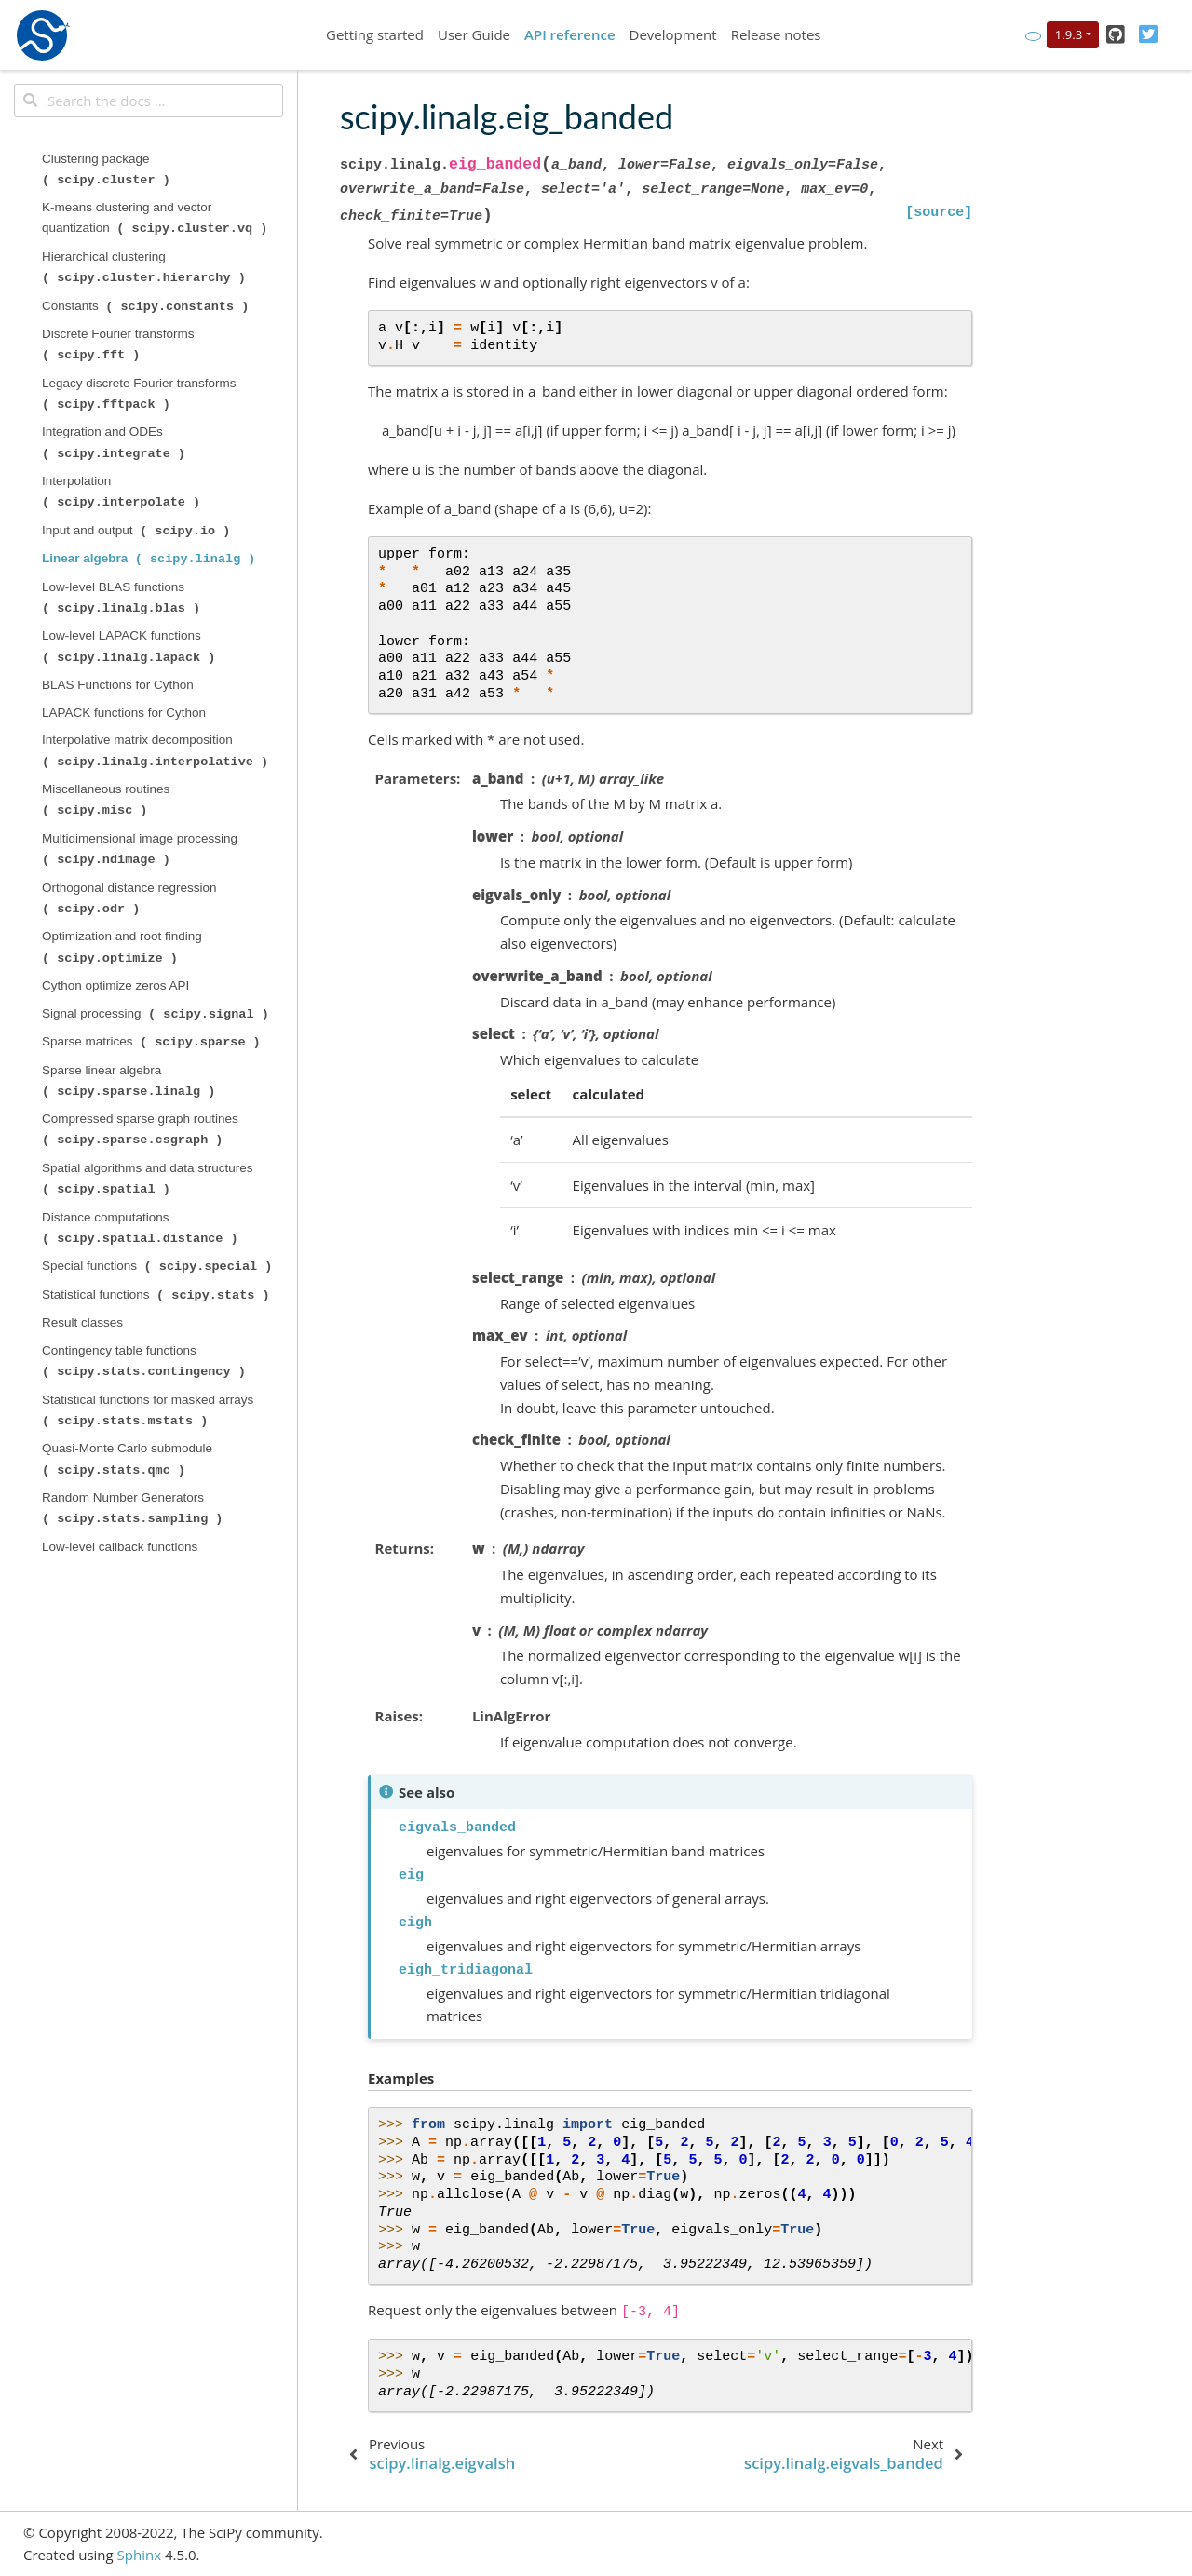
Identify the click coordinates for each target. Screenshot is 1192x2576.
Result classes (82, 1322)
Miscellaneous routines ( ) (107, 799)
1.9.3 (1068, 34)
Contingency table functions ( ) (146, 1361)
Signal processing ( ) (157, 1013)
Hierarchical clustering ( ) (146, 267)
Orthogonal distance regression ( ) (131, 898)
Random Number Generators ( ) (134, 1508)
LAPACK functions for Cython (124, 713)
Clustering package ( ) (108, 169)
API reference (570, 34)
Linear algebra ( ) (150, 558)
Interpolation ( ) (123, 491)
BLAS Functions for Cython (118, 685)
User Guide (474, 34)
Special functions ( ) (159, 1266)
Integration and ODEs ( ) (115, 442)
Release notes (776, 34)
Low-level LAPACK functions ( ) (130, 646)
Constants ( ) (147, 306)
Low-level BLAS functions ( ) (123, 597)
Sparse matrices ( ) (153, 1041)
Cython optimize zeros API (115, 985)
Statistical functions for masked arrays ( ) (149, 1410)
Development (673, 34)
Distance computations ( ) (141, 1228)
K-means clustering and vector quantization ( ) (156, 218)
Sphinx (139, 2554)
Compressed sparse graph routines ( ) (142, 1129)
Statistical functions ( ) (157, 1295)
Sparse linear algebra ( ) (130, 1081)
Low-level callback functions (119, 1547)
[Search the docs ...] (148, 100)
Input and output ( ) (138, 530)
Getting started (375, 34)
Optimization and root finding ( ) (124, 946)
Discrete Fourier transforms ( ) (119, 344)
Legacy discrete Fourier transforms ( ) (140, 393)
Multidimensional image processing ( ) (141, 849)
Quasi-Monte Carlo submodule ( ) (129, 1459)
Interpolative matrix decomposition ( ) (157, 750)
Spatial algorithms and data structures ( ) (149, 1178)
